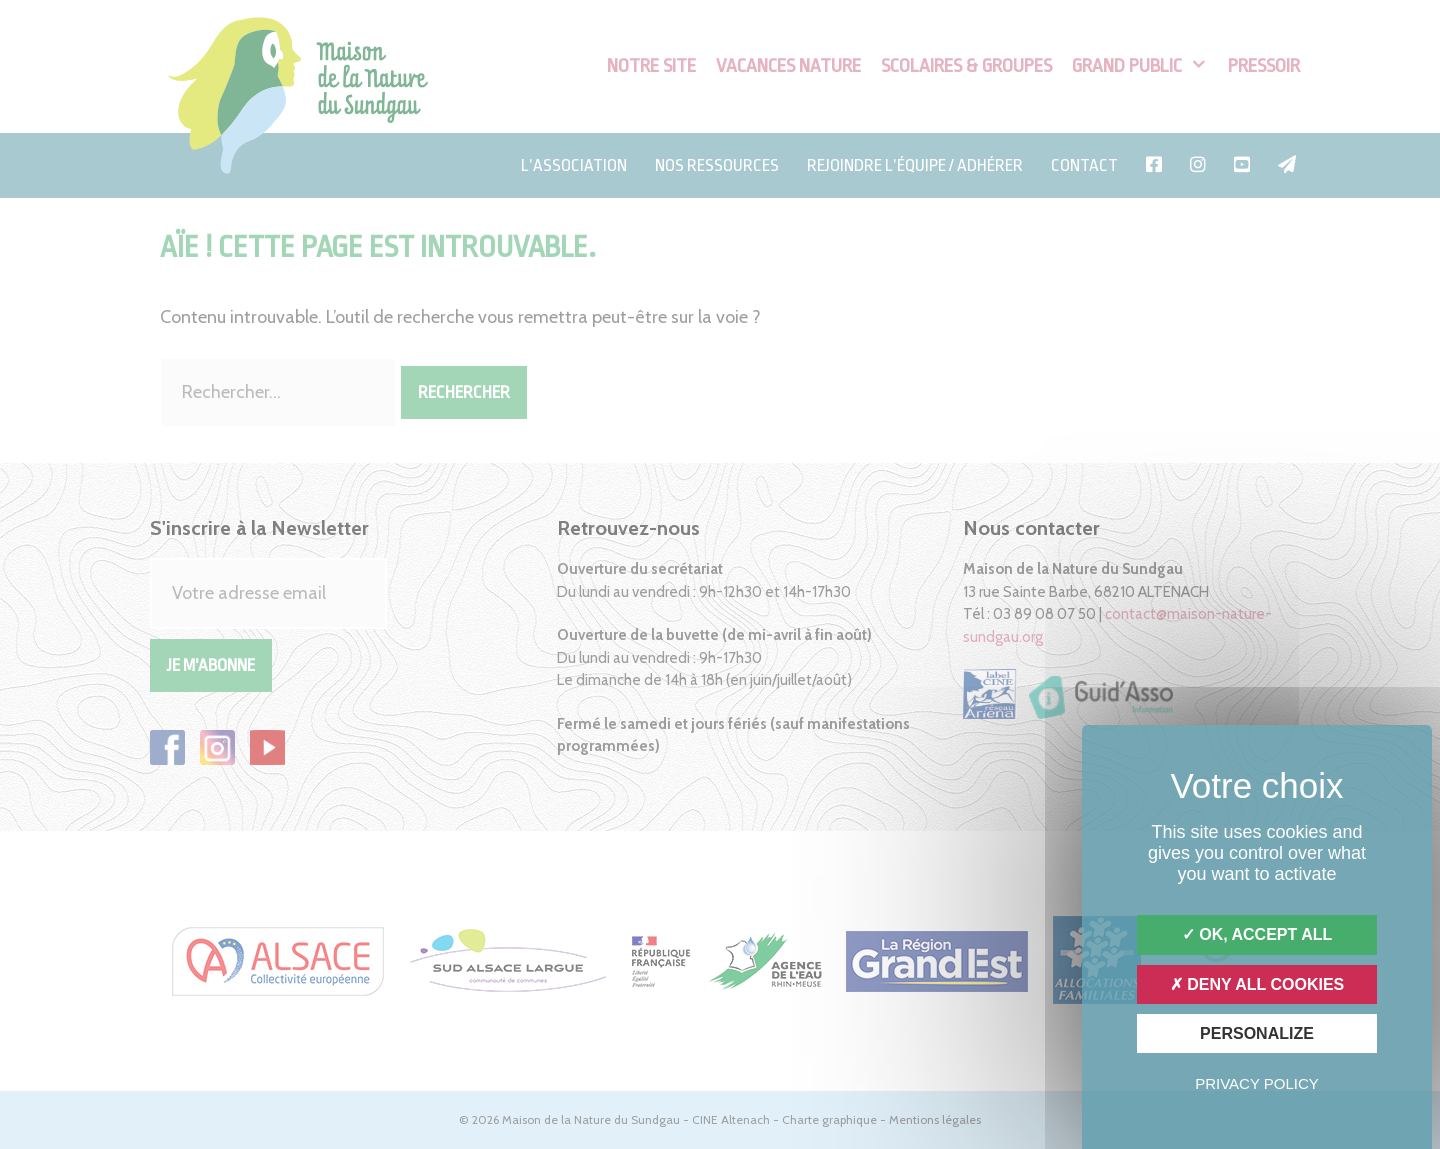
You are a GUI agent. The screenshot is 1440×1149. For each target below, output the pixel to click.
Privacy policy (1257, 1083)
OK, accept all (1257, 934)
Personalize (1257, 1033)
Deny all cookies (1257, 984)
